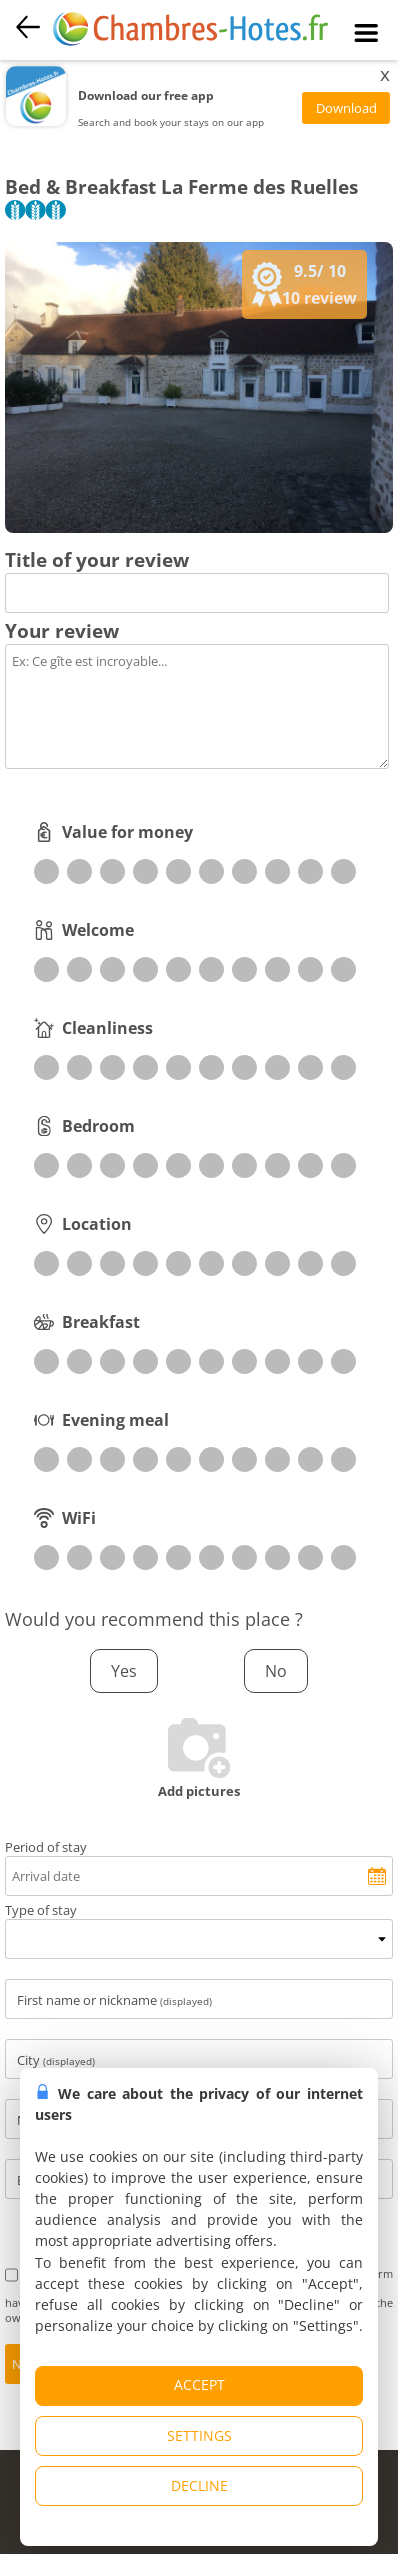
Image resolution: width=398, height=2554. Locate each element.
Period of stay (46, 1847)
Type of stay (41, 1910)
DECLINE (199, 2485)
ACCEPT (199, 2384)
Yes (124, 1671)
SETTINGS (199, 2435)
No (276, 1671)
